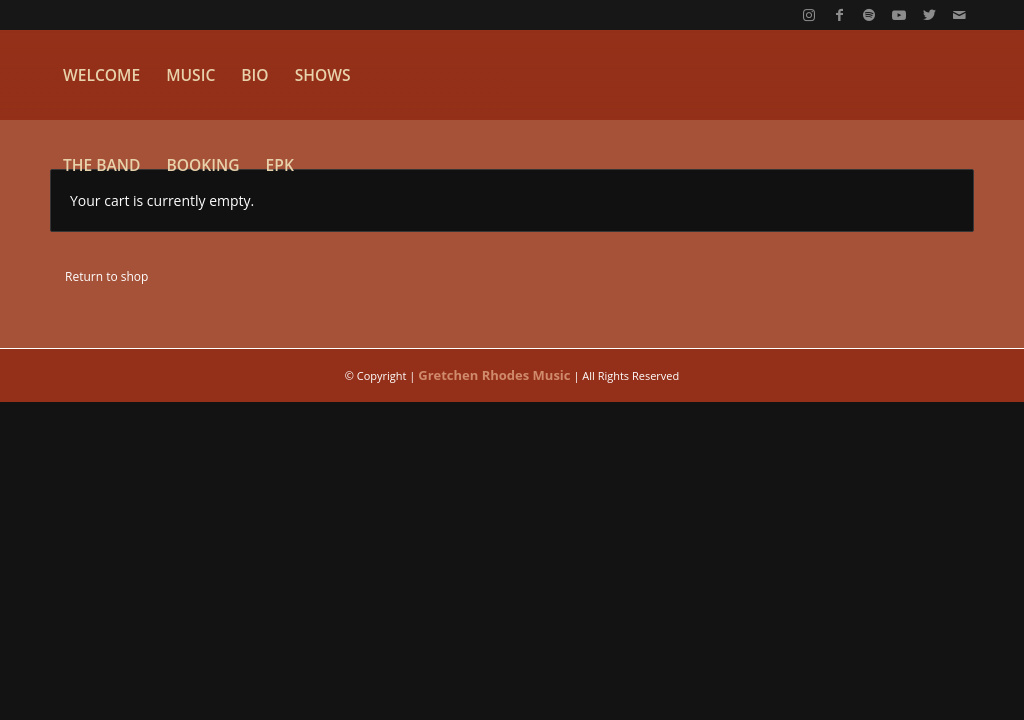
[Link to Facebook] (839, 15)
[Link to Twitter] (929, 15)
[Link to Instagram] (809, 15)
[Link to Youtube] (899, 15)
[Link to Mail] (959, 15)
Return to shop (106, 276)
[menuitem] (101, 75)
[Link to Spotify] (869, 15)
